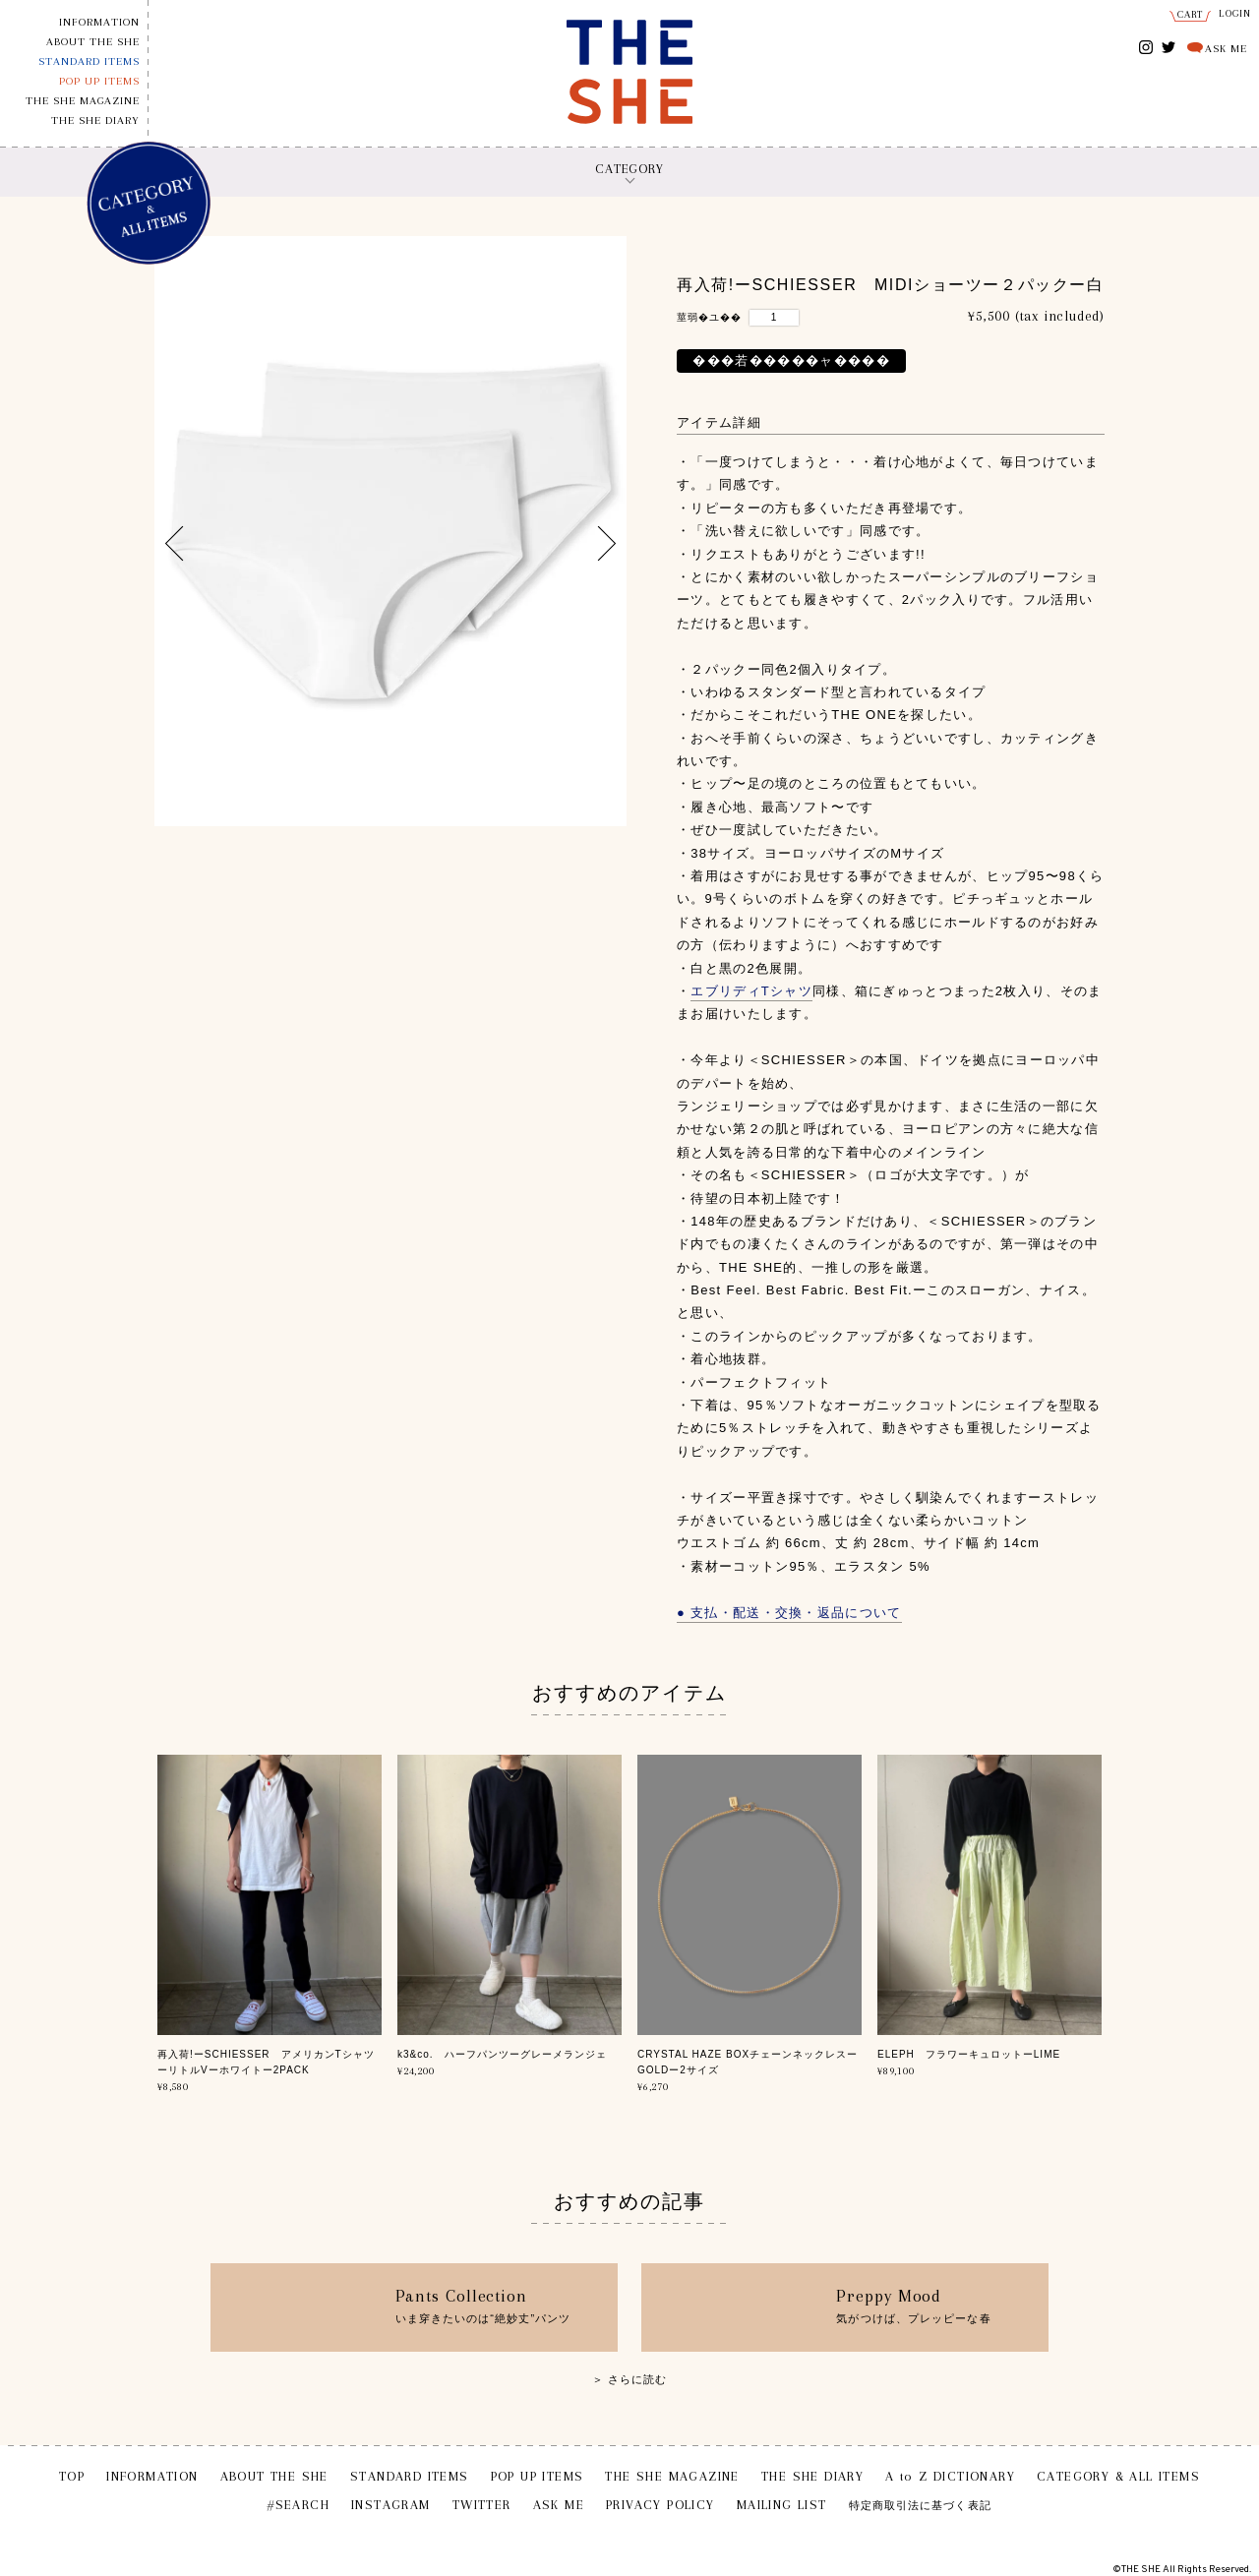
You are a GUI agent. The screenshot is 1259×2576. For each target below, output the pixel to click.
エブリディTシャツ (751, 991)
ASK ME (1226, 48)
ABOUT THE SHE (93, 41)
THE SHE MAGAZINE (83, 100)
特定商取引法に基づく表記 (920, 2505)
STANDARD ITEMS (89, 61)
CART (1190, 14)
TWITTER (1169, 45)
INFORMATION (99, 22)
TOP (72, 2476)
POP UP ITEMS (99, 81)
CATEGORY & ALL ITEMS (1118, 2476)
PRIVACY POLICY (660, 2504)
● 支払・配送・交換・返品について (789, 1612)
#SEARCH (299, 2504)
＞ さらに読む (630, 2379)
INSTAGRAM (1146, 48)
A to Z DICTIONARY (950, 2476)
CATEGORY (629, 168)
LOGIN (1235, 13)
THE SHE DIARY (95, 120)
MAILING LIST (782, 2504)
